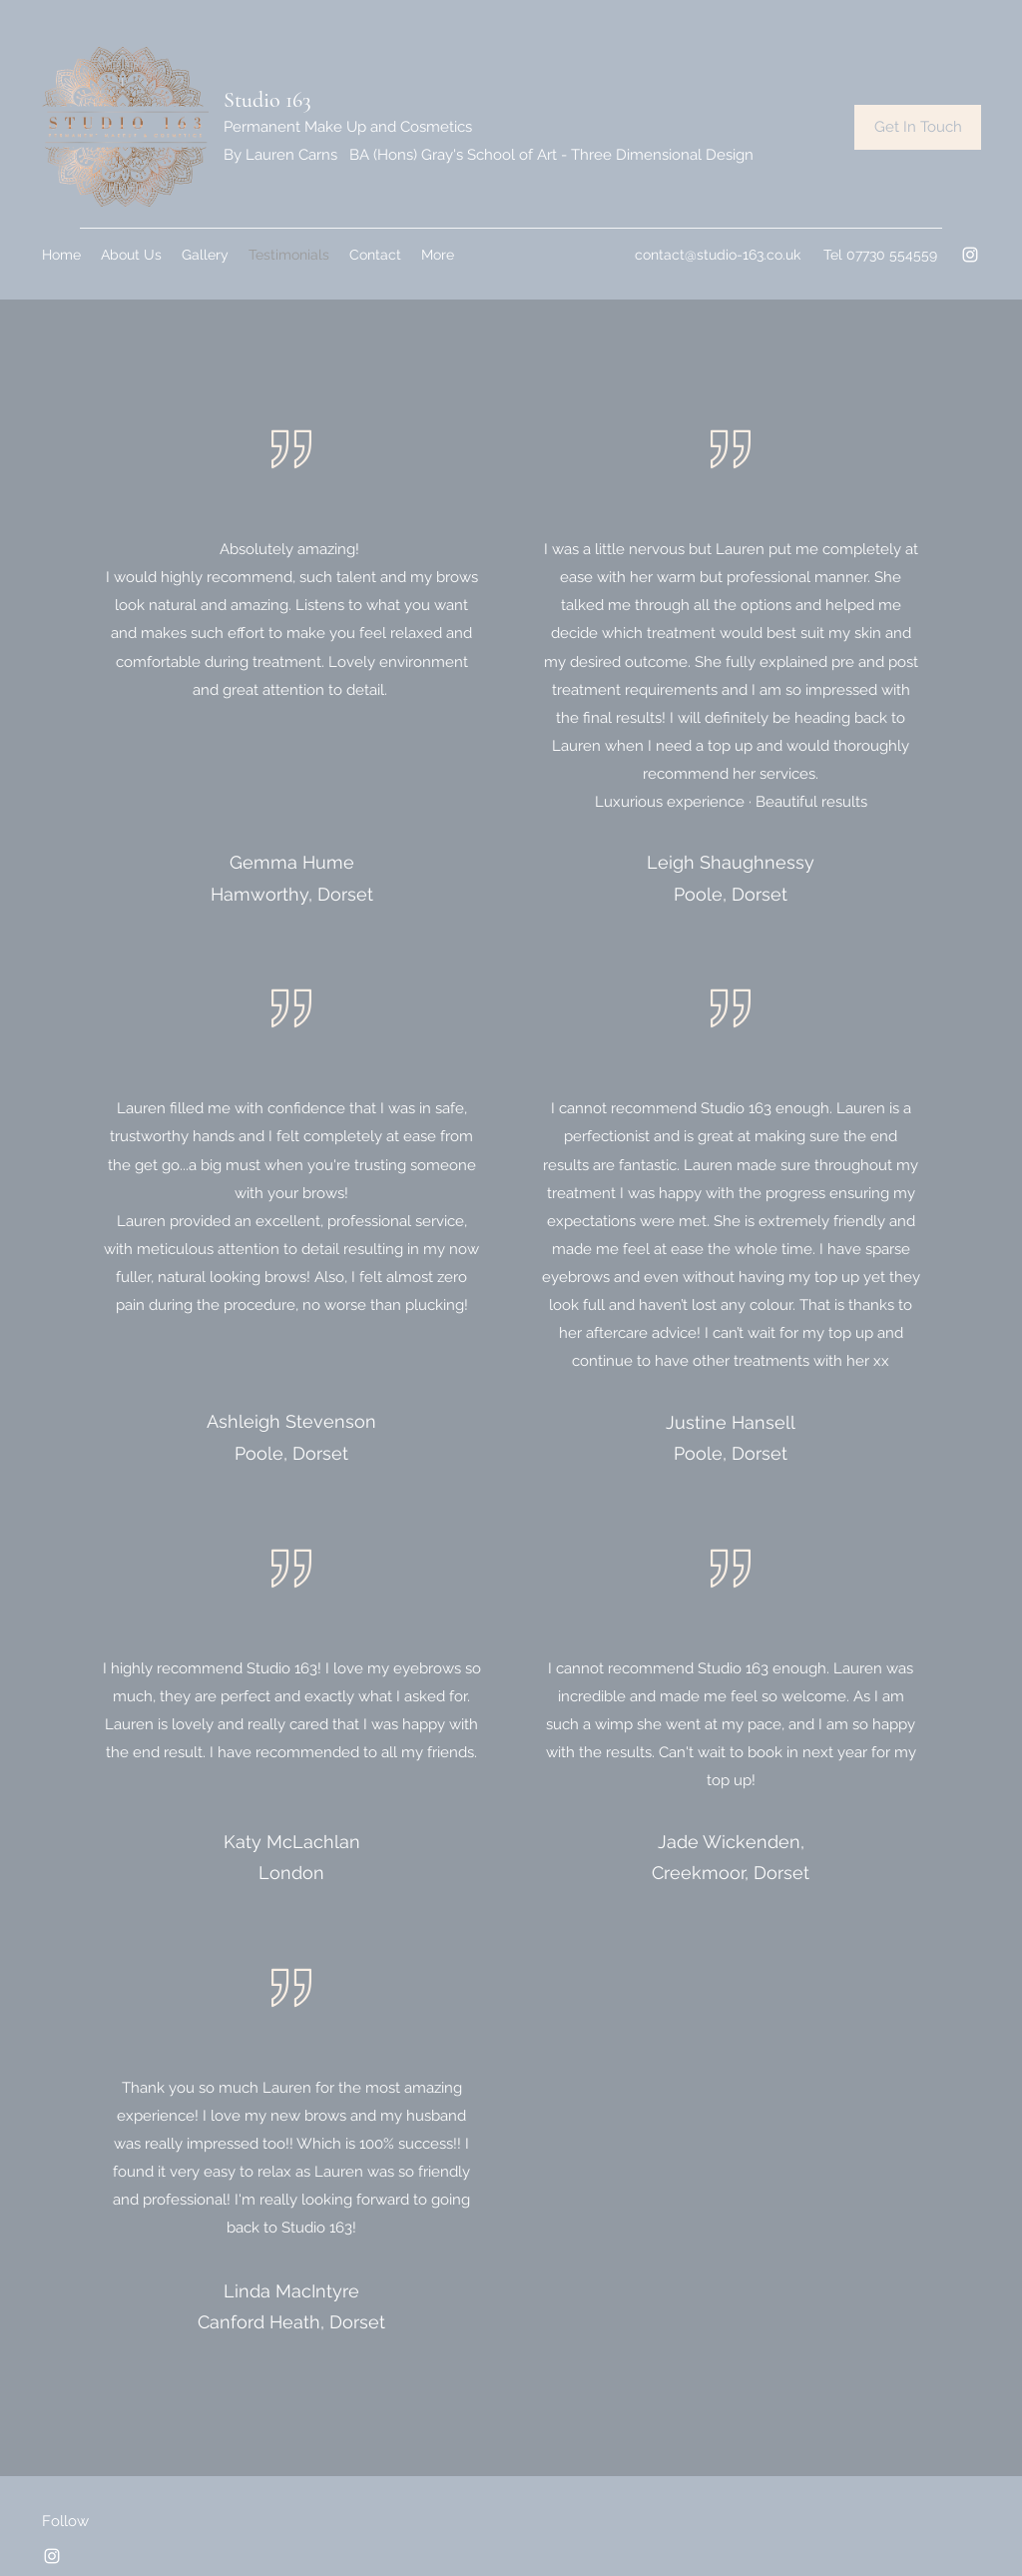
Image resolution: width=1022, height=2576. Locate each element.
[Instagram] (970, 255)
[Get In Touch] (917, 127)
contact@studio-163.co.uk (717, 255)
